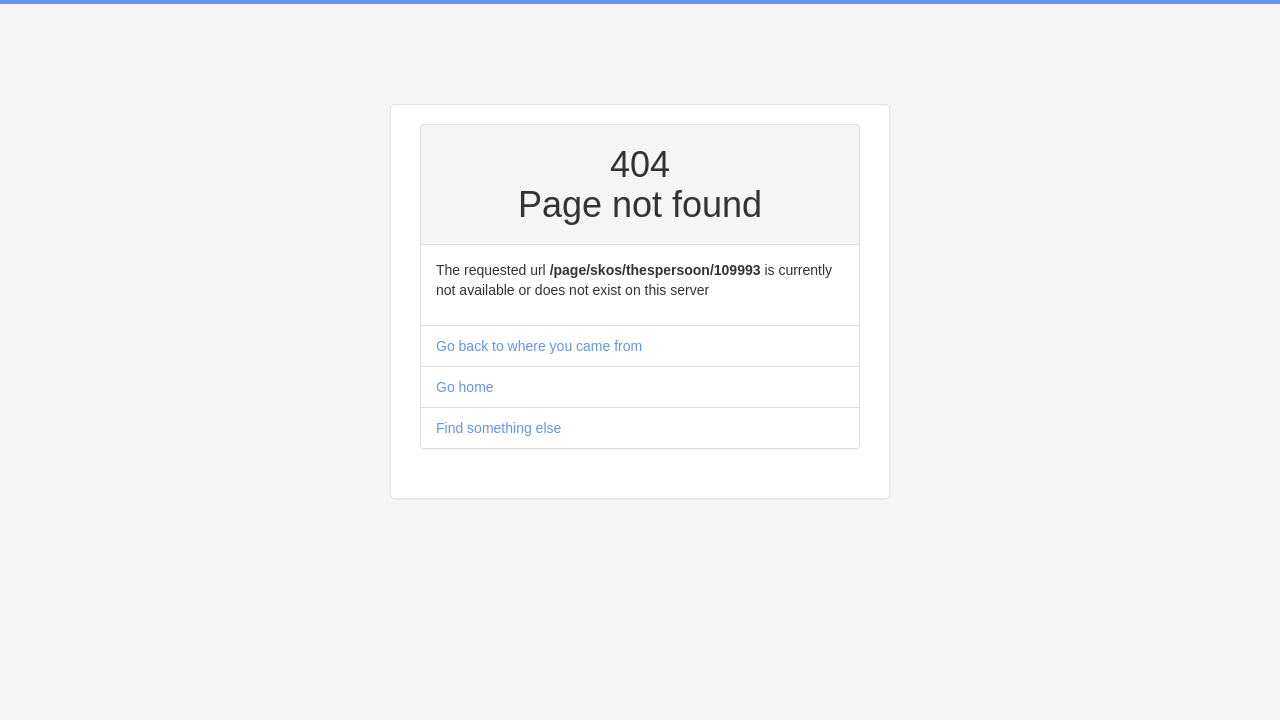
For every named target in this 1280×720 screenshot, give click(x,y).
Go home (465, 387)
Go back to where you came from (539, 346)
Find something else (498, 428)
